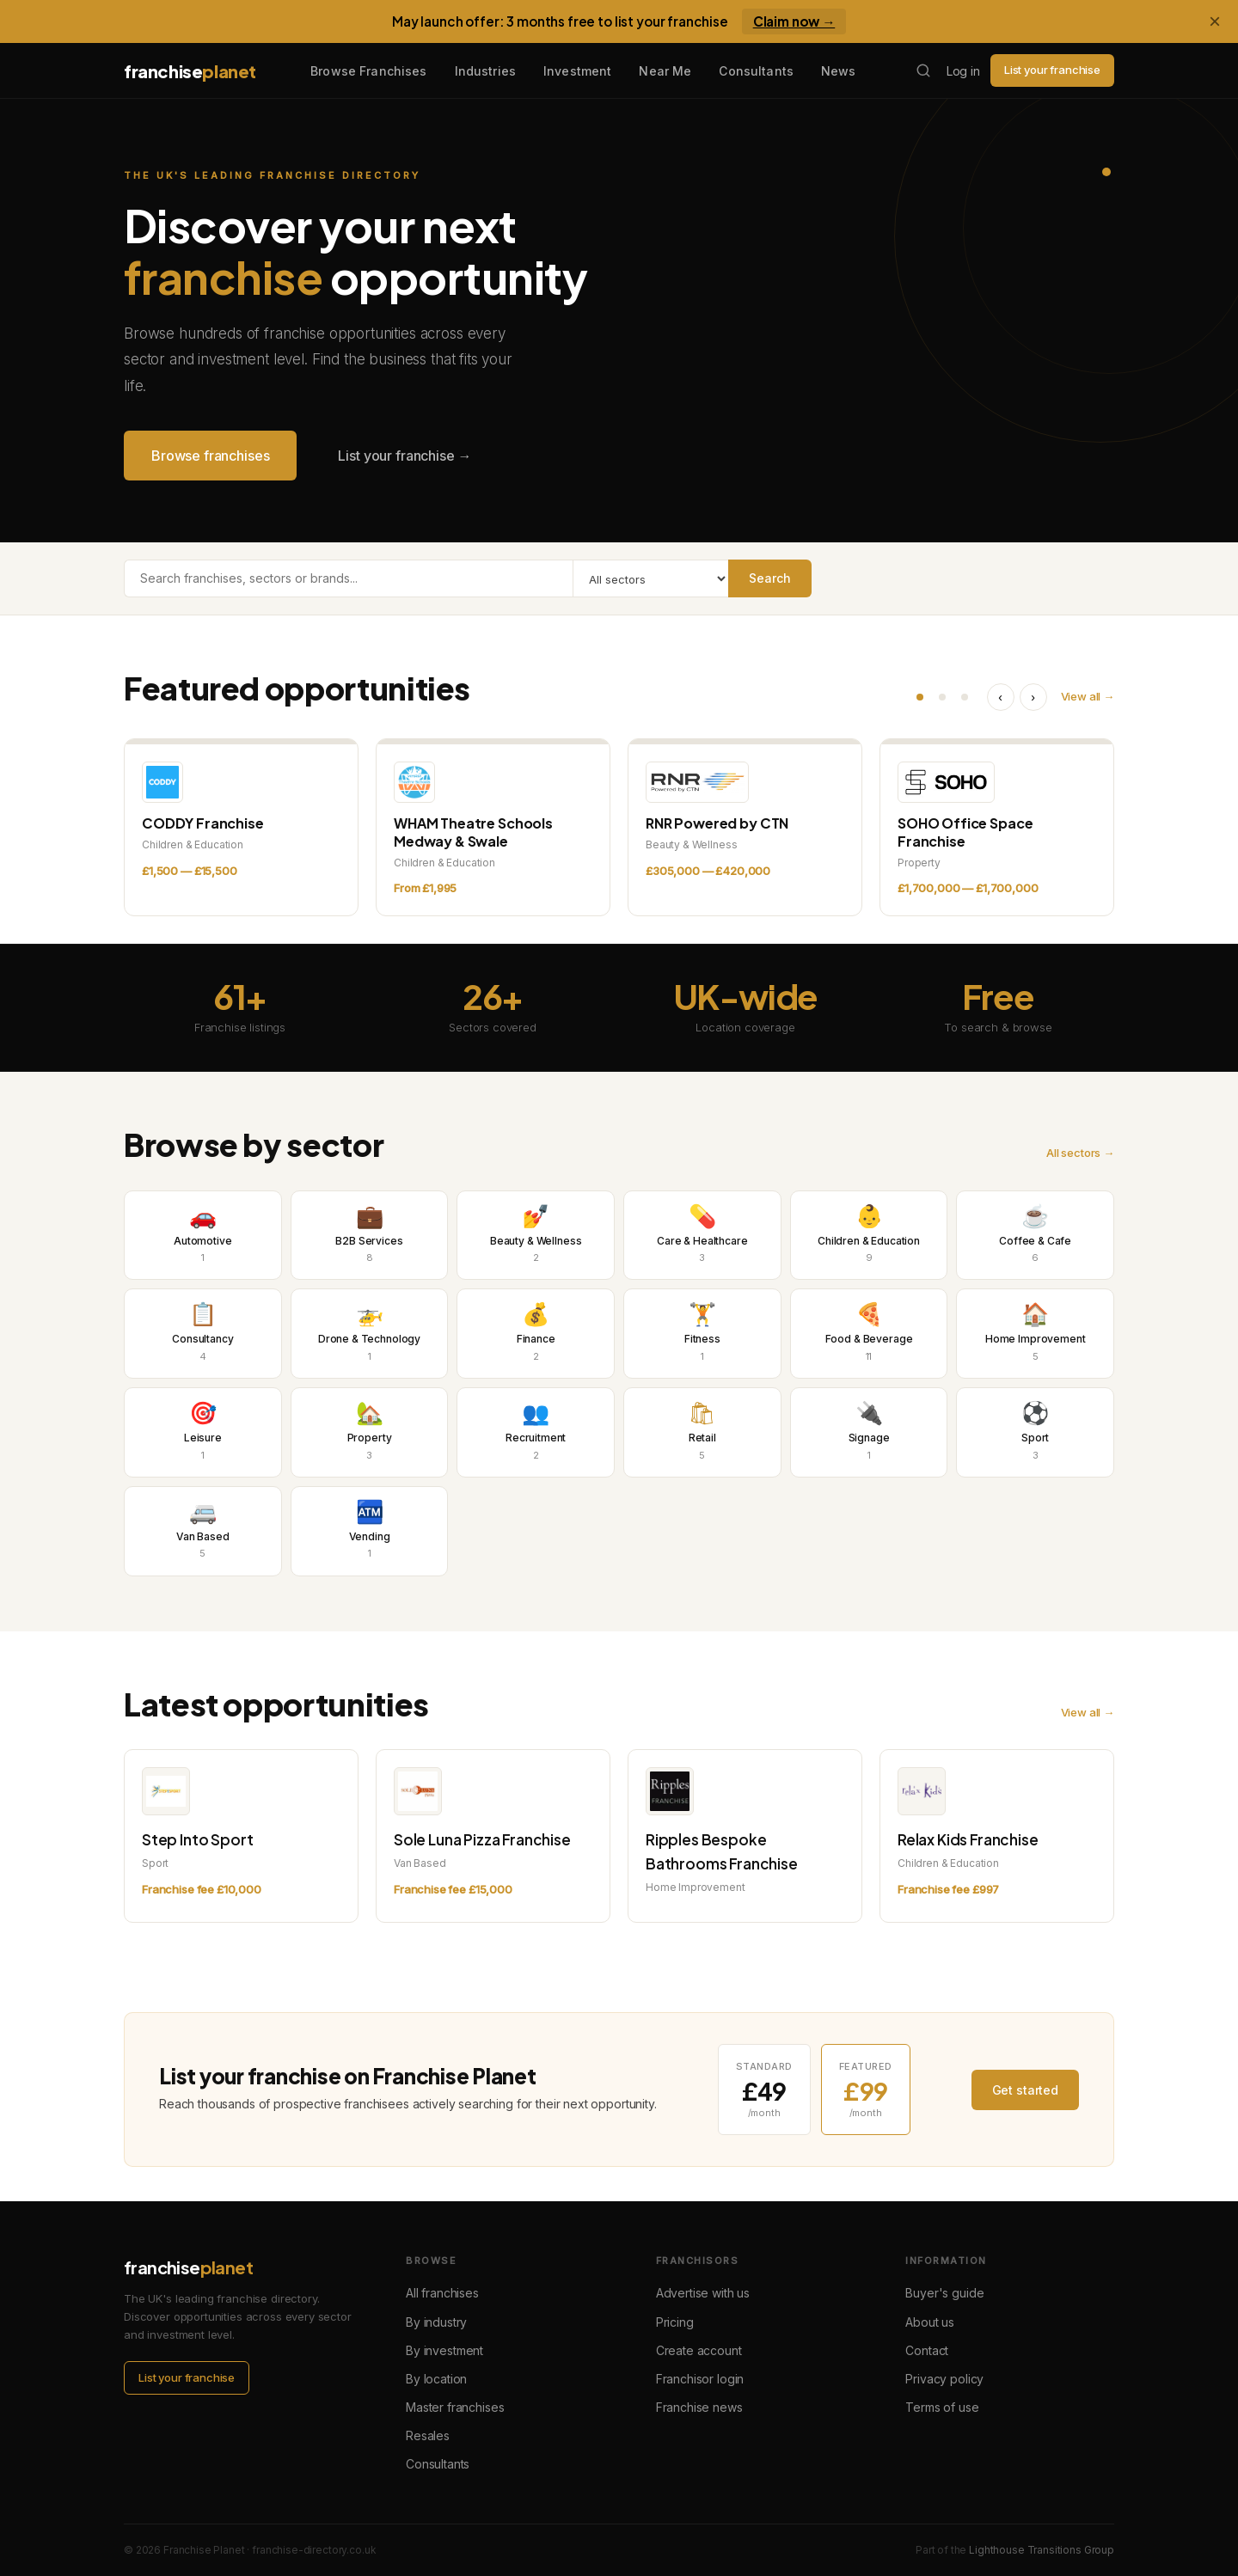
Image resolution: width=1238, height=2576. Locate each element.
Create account (699, 2350)
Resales (428, 2435)
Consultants (756, 71)
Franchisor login (700, 2378)
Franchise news (699, 2407)
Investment (577, 71)
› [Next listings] (1033, 697)
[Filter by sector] (650, 578)
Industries (485, 71)
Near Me (665, 71)
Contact (926, 2350)
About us (929, 2322)
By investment (444, 2350)
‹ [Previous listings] (1000, 697)
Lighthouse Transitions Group (1041, 2549)
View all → (1088, 696)
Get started (1025, 2090)
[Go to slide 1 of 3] (920, 697)
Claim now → (794, 21)
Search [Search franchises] (770, 578)
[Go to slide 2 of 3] (942, 697)
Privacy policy (944, 2378)
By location (436, 2378)
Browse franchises (210, 455)
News (838, 71)
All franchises (442, 2292)
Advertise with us (703, 2292)
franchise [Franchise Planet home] (190, 71)
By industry (436, 2322)
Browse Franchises (368, 71)
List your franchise (1052, 69)
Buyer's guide (944, 2292)
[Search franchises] (923, 70)
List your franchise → (404, 455)
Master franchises (455, 2407)
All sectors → (1080, 1153)
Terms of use (941, 2407)
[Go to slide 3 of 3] (964, 697)
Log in (963, 71)
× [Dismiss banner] (1215, 21)
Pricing (675, 2322)
